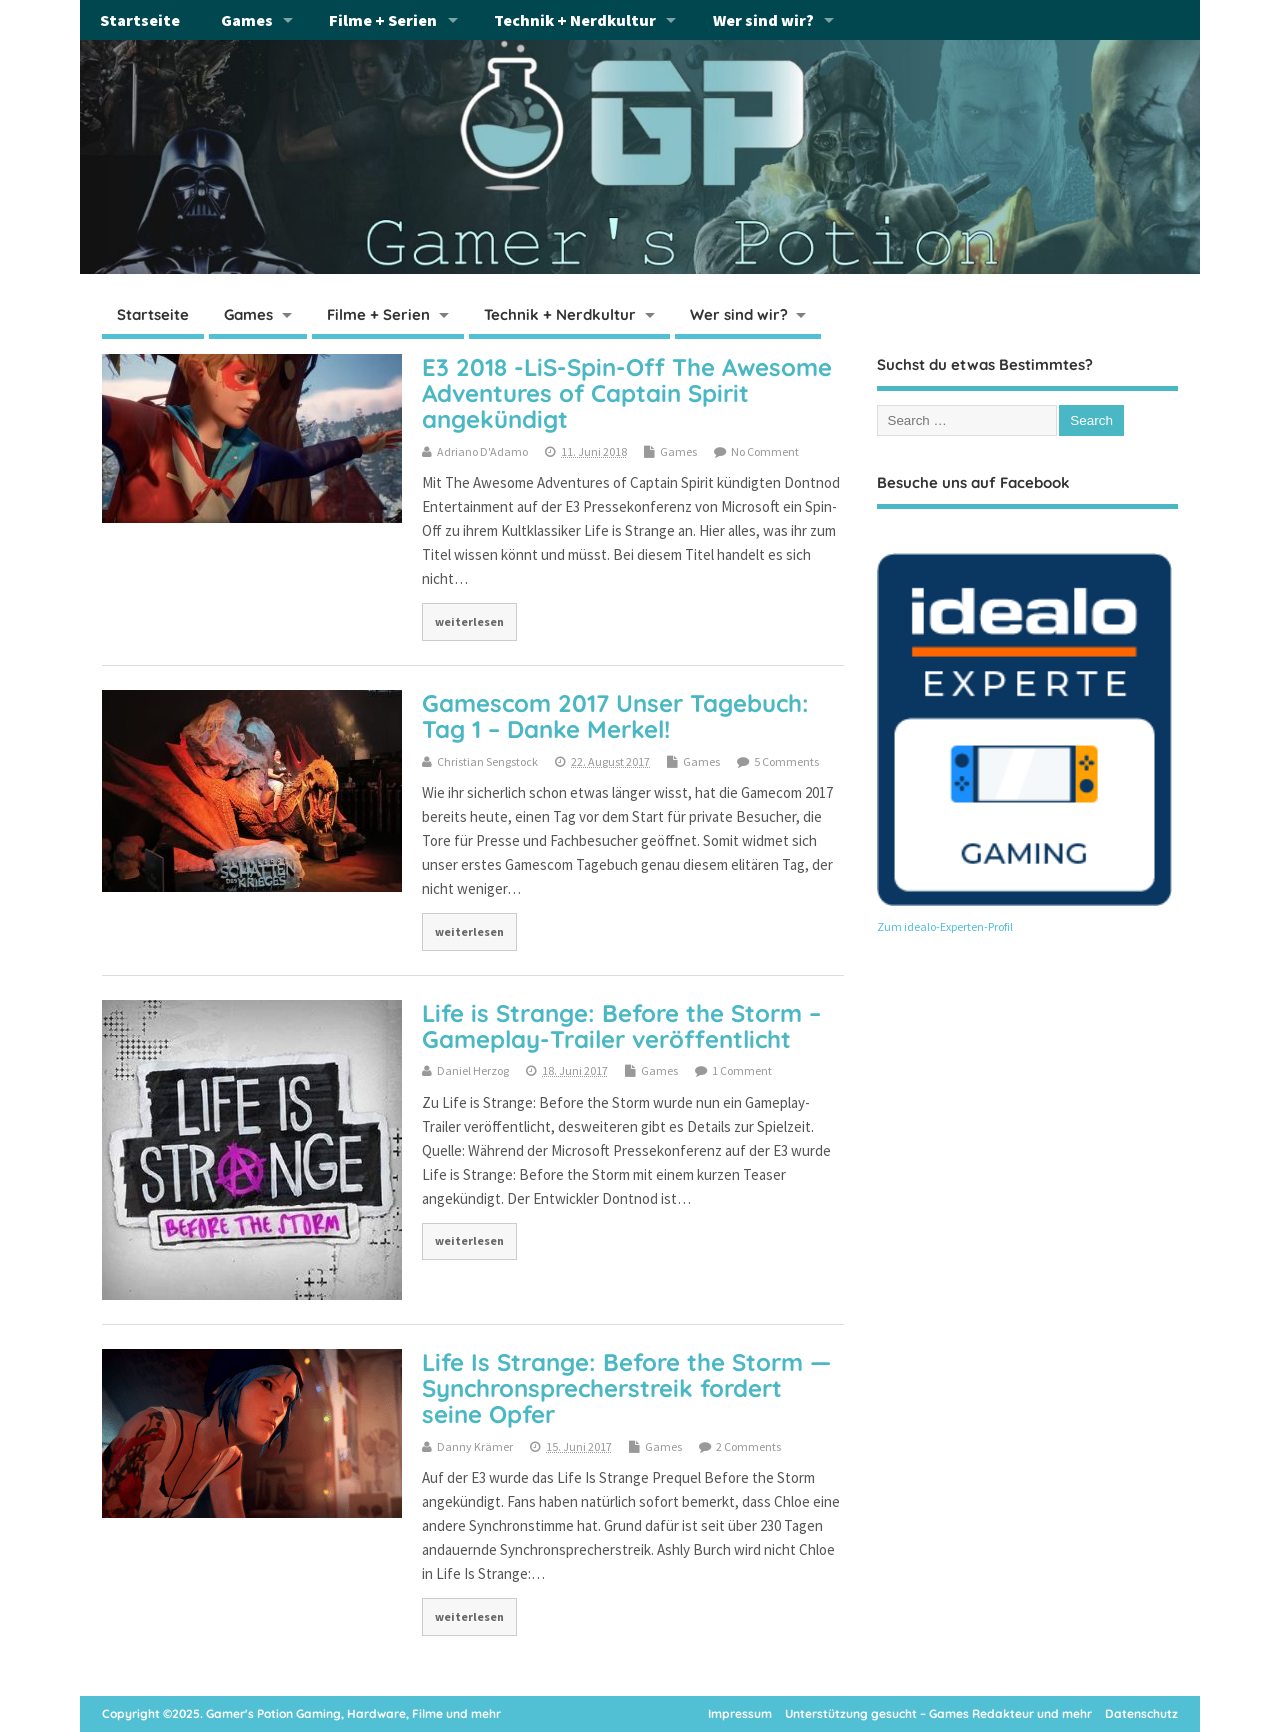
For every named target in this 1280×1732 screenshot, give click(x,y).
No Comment (765, 451)
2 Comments (748, 1446)
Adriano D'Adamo (482, 451)
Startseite (140, 20)
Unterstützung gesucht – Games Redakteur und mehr (938, 1713)
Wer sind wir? (763, 20)
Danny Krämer (475, 1446)
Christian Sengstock (487, 761)
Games (247, 20)
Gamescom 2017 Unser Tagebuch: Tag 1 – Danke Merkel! (615, 716)
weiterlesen (469, 621)
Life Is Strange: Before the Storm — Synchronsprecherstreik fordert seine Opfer (626, 1388)
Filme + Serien (383, 20)
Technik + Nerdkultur (575, 20)
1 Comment (742, 1070)
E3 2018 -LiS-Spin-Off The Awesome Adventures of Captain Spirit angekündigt (627, 393)
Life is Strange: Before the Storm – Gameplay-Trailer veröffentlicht (621, 1026)
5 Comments (786, 761)
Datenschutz (1141, 1713)
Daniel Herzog (473, 1070)
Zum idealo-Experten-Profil (945, 926)
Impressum (740, 1713)
